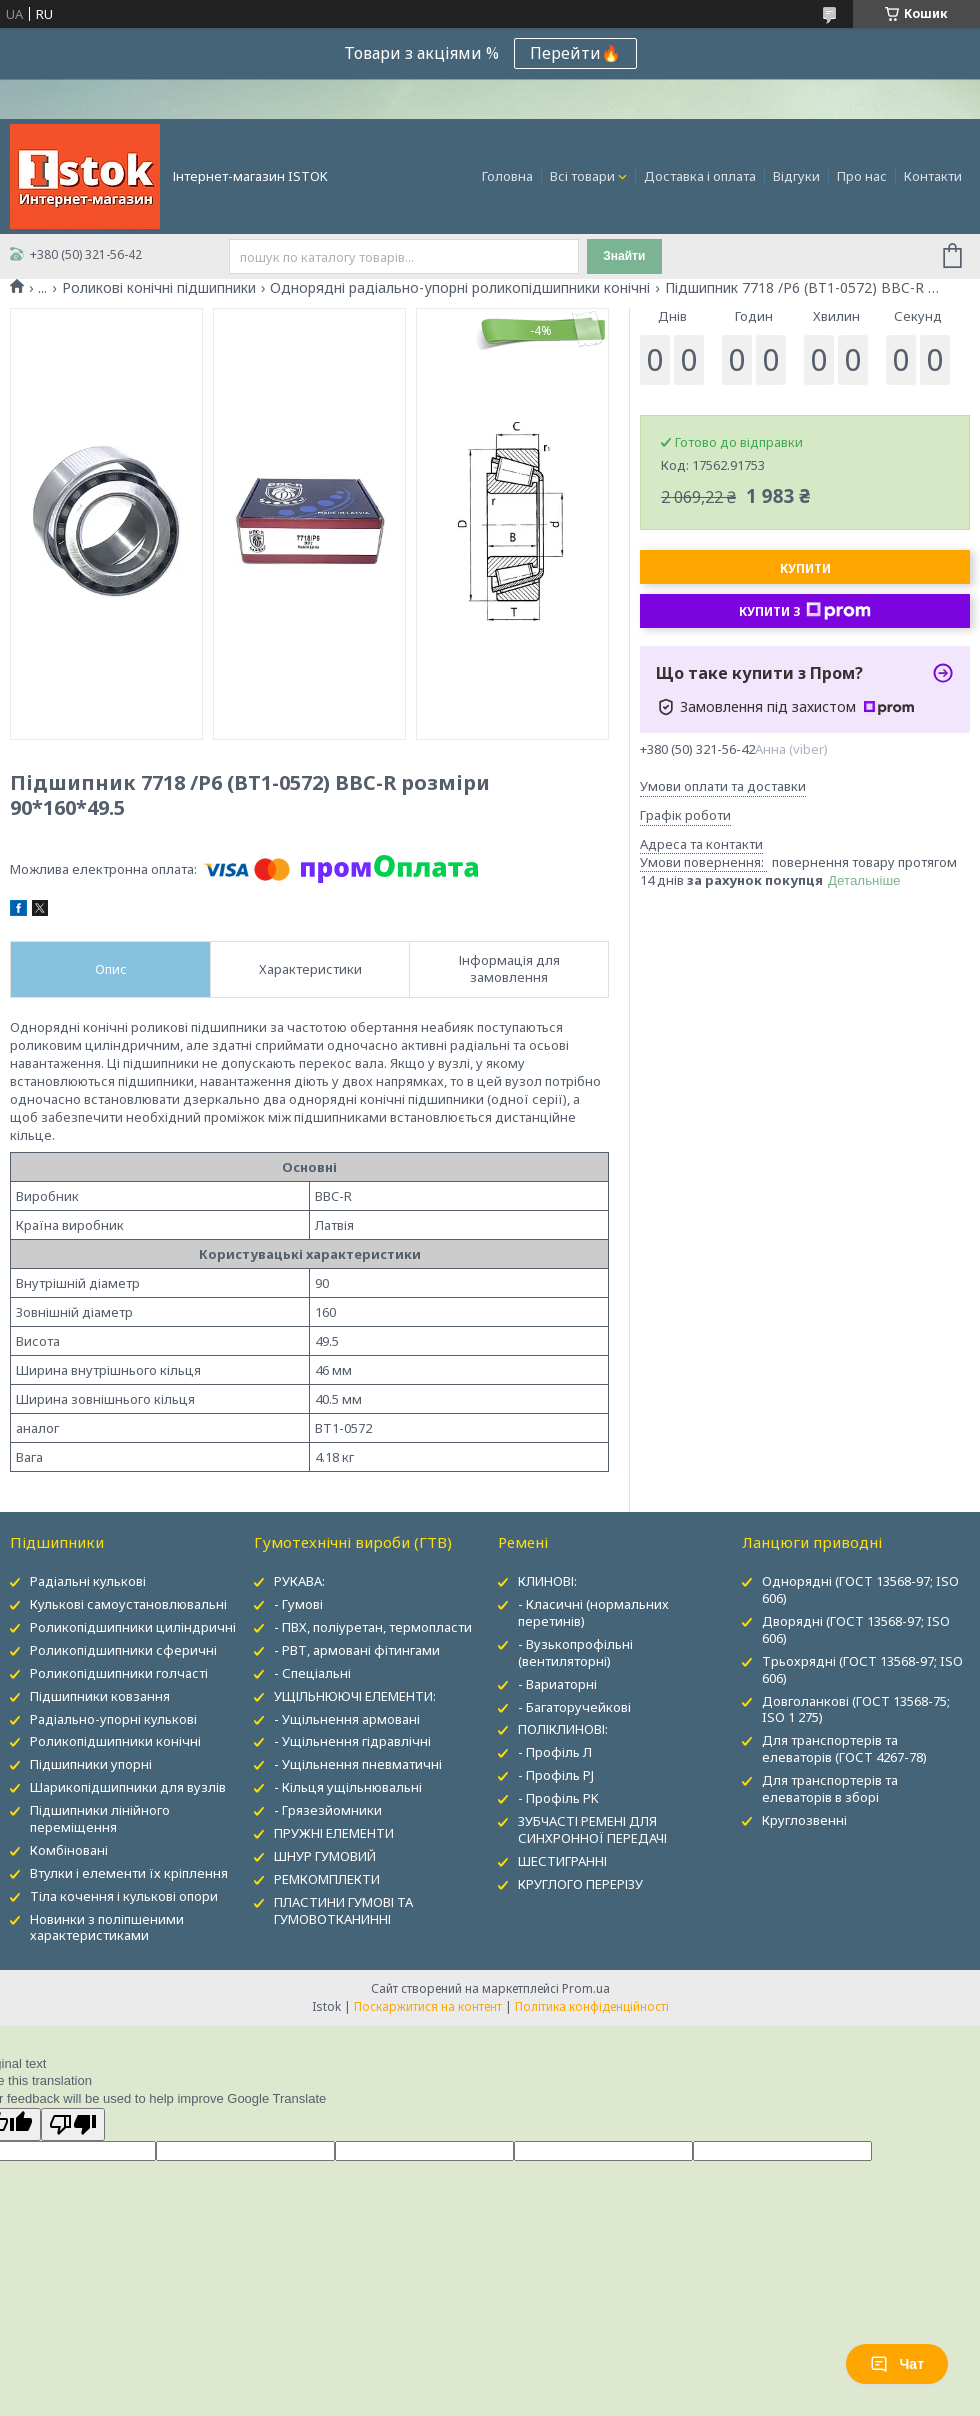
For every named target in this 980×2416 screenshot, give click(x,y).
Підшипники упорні (91, 1764)
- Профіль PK (558, 1798)
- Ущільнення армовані (347, 1719)
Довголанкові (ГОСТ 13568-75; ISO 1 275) (856, 1709)
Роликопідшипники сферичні (123, 1650)
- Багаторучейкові (574, 1707)
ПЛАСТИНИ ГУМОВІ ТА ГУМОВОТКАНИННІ (343, 1910)
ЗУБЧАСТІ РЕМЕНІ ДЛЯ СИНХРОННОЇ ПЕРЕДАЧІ (592, 1829)
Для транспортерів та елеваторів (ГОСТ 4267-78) (844, 1748)
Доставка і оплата (700, 176)
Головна (507, 176)
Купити (805, 568)
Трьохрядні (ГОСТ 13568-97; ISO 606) (862, 1669)
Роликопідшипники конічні (115, 1741)
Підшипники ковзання (100, 1696)
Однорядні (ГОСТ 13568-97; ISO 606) (860, 1589)
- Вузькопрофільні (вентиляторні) (575, 1652)
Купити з (805, 611)
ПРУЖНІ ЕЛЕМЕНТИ (334, 1833)
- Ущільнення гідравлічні (352, 1741)
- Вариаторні (557, 1684)
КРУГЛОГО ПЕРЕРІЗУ (580, 1884)
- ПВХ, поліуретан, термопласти (373, 1627)
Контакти (933, 176)
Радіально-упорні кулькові (113, 1719)
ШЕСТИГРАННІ (562, 1861)
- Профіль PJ (556, 1775)
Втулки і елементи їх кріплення (129, 1873)
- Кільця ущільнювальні (348, 1787)
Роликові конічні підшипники (159, 288)
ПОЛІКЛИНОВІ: (563, 1729)
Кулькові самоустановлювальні (128, 1604)
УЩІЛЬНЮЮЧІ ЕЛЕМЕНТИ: (355, 1696)
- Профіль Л (555, 1752)
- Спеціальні (312, 1673)
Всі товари (582, 176)
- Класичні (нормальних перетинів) (593, 1612)
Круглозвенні (804, 1820)
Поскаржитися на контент (428, 2006)
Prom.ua (586, 1988)
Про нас (862, 176)
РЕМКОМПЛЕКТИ (327, 1879)
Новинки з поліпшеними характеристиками (107, 1927)
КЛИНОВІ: (547, 1581)
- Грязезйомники (328, 1810)
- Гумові (298, 1604)
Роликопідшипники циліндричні (133, 1627)
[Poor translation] (73, 2124)
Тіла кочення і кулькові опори (124, 1896)
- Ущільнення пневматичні (358, 1764)
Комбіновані (69, 1850)
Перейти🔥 (575, 53)
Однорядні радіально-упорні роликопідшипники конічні (460, 288)
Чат (897, 2364)
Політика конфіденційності (592, 2006)
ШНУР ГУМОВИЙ (325, 1856)
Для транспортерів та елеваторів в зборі (830, 1788)
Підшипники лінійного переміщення (100, 1818)
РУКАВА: (299, 1581)
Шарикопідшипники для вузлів (128, 1787)
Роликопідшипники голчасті (119, 1673)
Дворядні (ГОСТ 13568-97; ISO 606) (856, 1629)
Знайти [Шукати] (624, 256)
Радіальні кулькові (88, 1581)
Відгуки (796, 176)
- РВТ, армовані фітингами (357, 1650)
